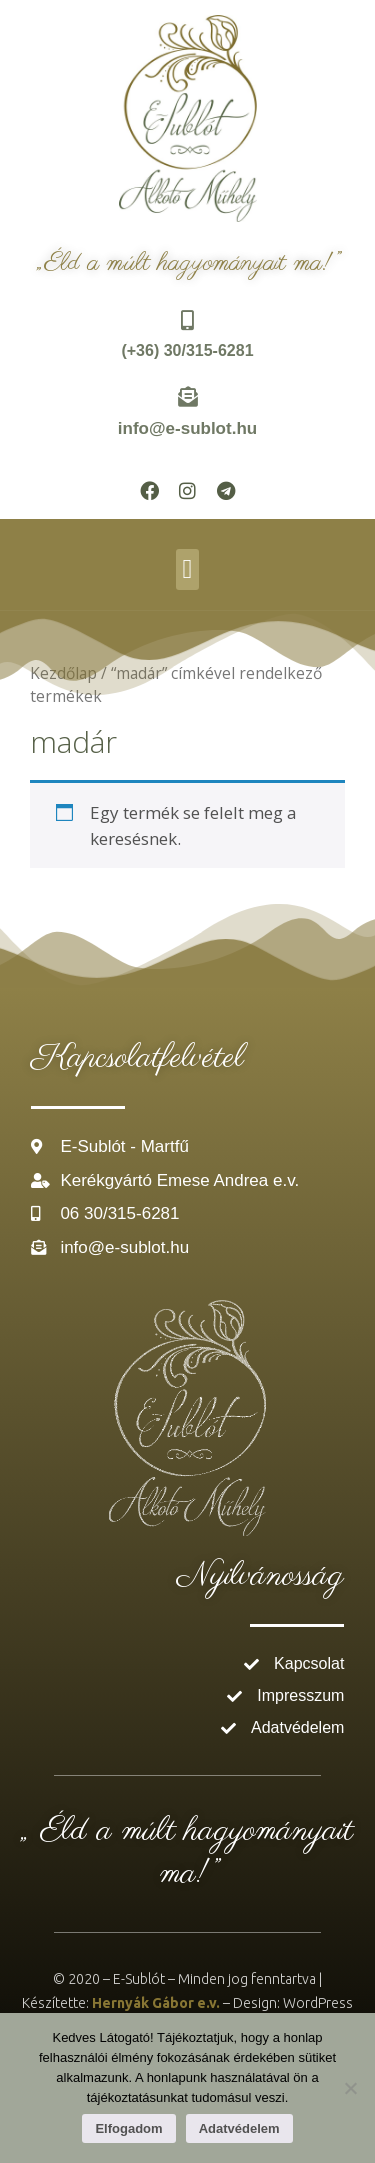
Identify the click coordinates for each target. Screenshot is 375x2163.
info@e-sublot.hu (187, 428)
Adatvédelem (239, 2128)
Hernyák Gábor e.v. (156, 2003)
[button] (187, 569)
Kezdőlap (63, 673)
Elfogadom (128, 2128)
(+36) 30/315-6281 (187, 350)
